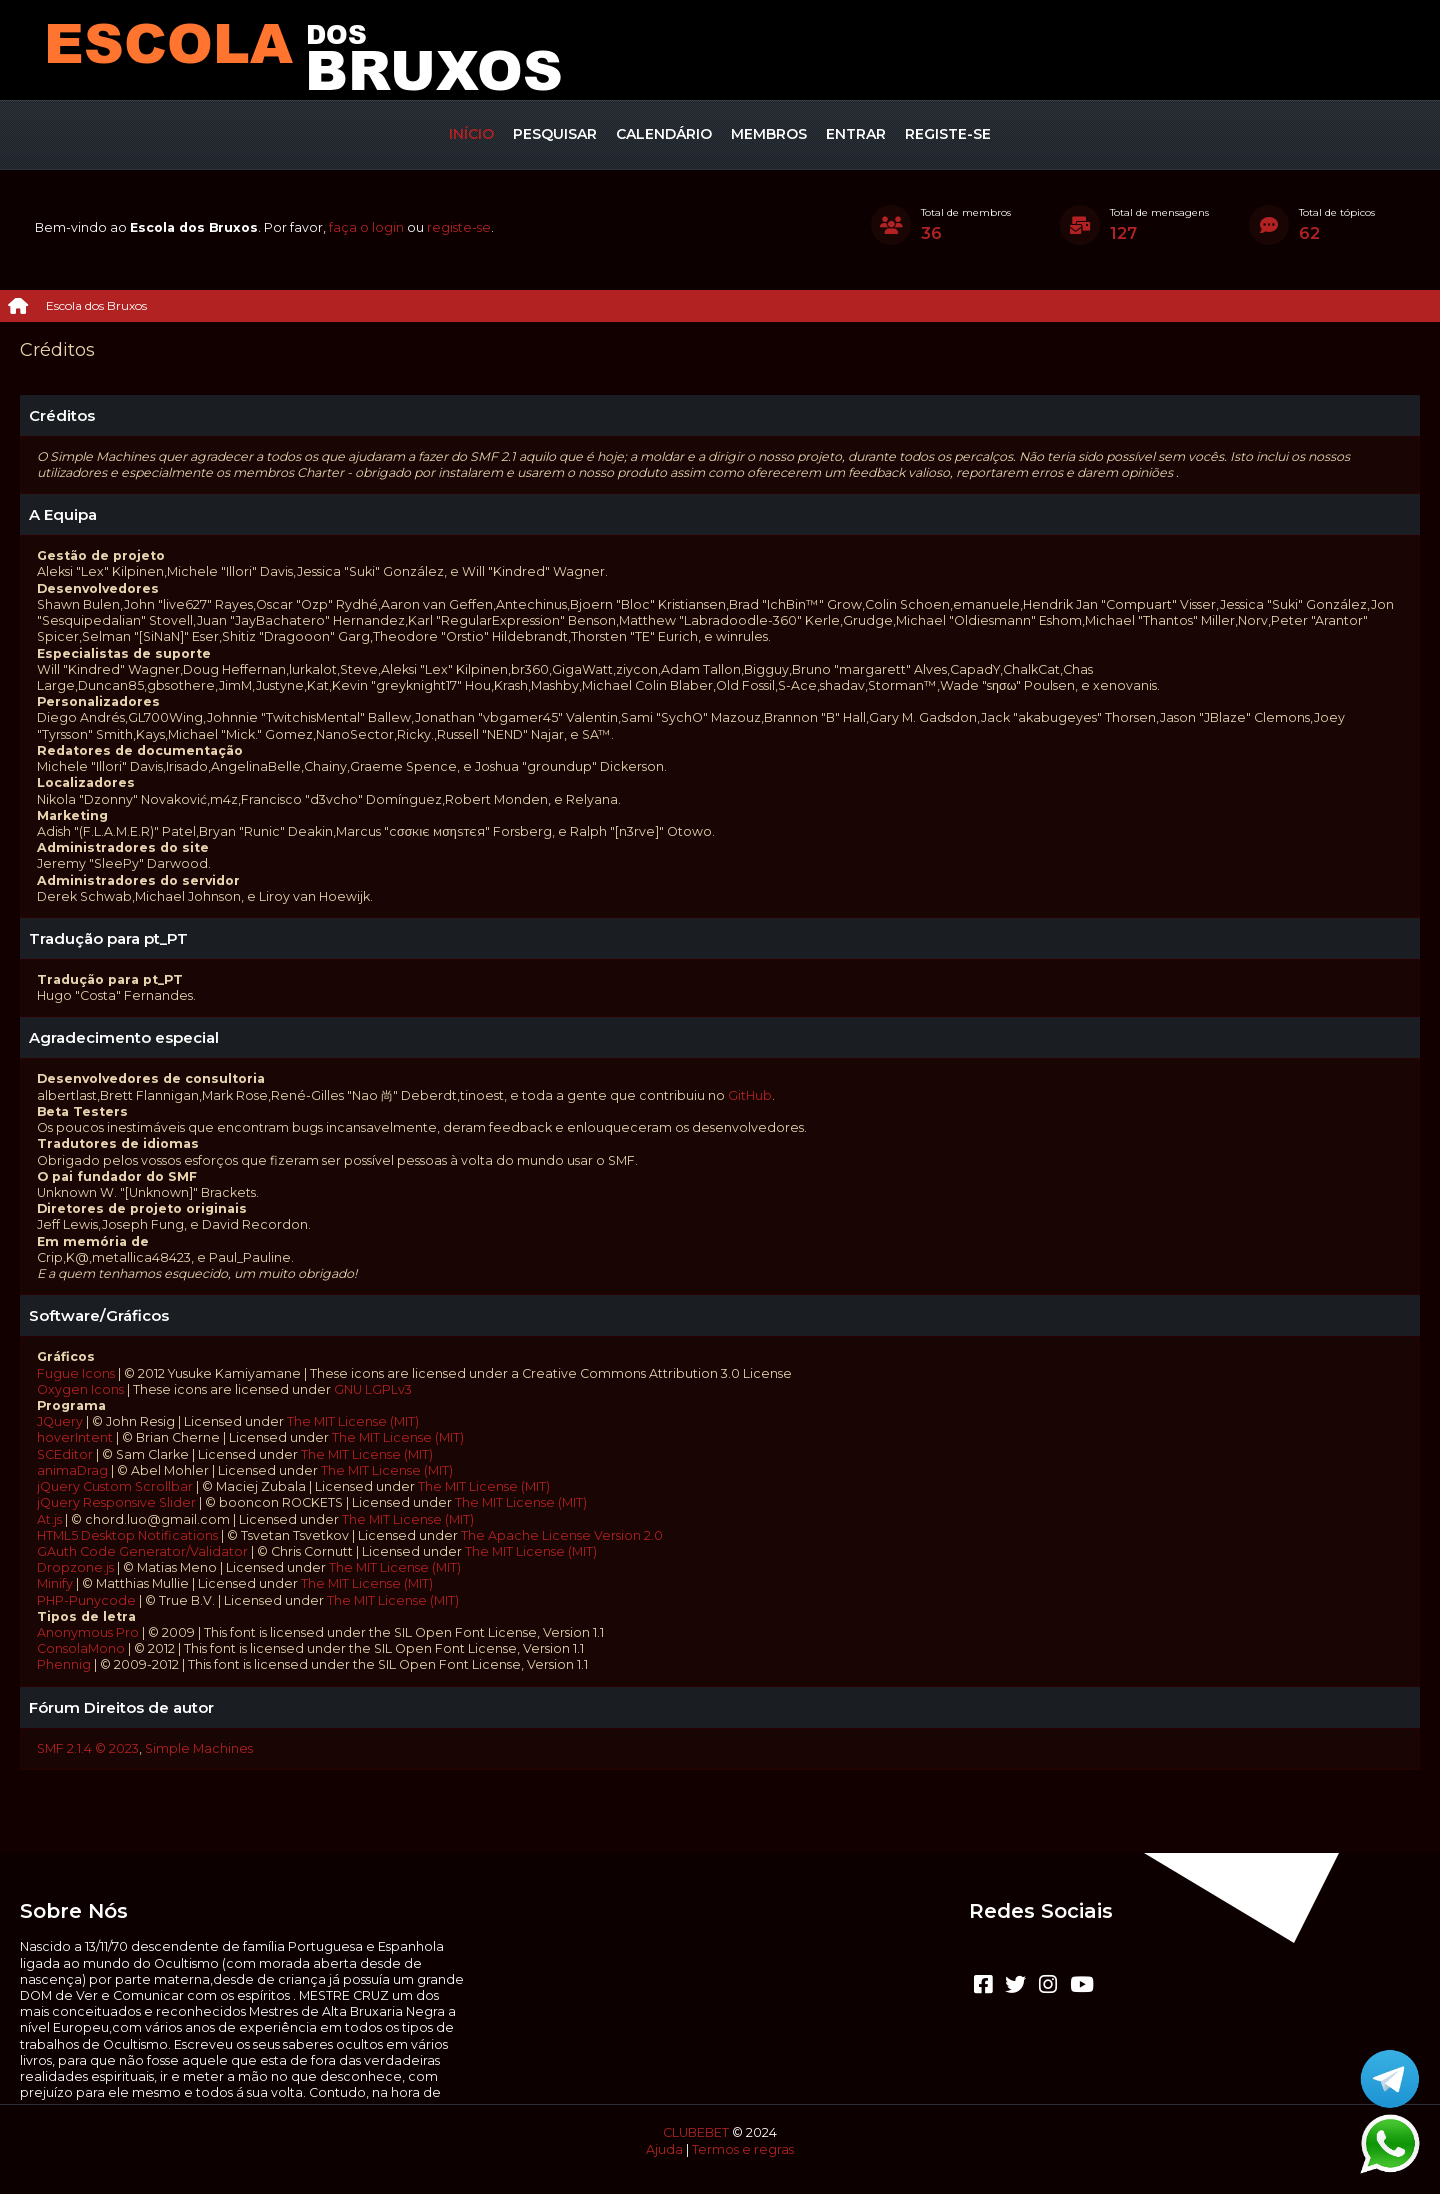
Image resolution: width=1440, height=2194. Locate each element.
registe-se (459, 227)
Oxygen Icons (80, 1389)
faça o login (366, 227)
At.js (49, 1519)
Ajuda (664, 2149)
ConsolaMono (81, 1648)
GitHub (750, 1095)
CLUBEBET (696, 2132)
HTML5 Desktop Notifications (127, 1535)
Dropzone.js (75, 1567)
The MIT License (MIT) (353, 1421)
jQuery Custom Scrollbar (115, 1486)
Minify (55, 1583)
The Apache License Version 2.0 (562, 1535)
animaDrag (72, 1470)
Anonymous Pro (88, 1632)
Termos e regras (743, 2149)
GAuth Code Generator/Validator (142, 1551)
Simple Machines (199, 1748)
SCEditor (65, 1454)
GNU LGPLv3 (373, 1389)
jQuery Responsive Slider (116, 1502)
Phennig (64, 1664)
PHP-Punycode (86, 1600)
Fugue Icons (76, 1373)
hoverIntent (75, 1437)
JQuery (60, 1421)
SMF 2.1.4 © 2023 (88, 1748)
